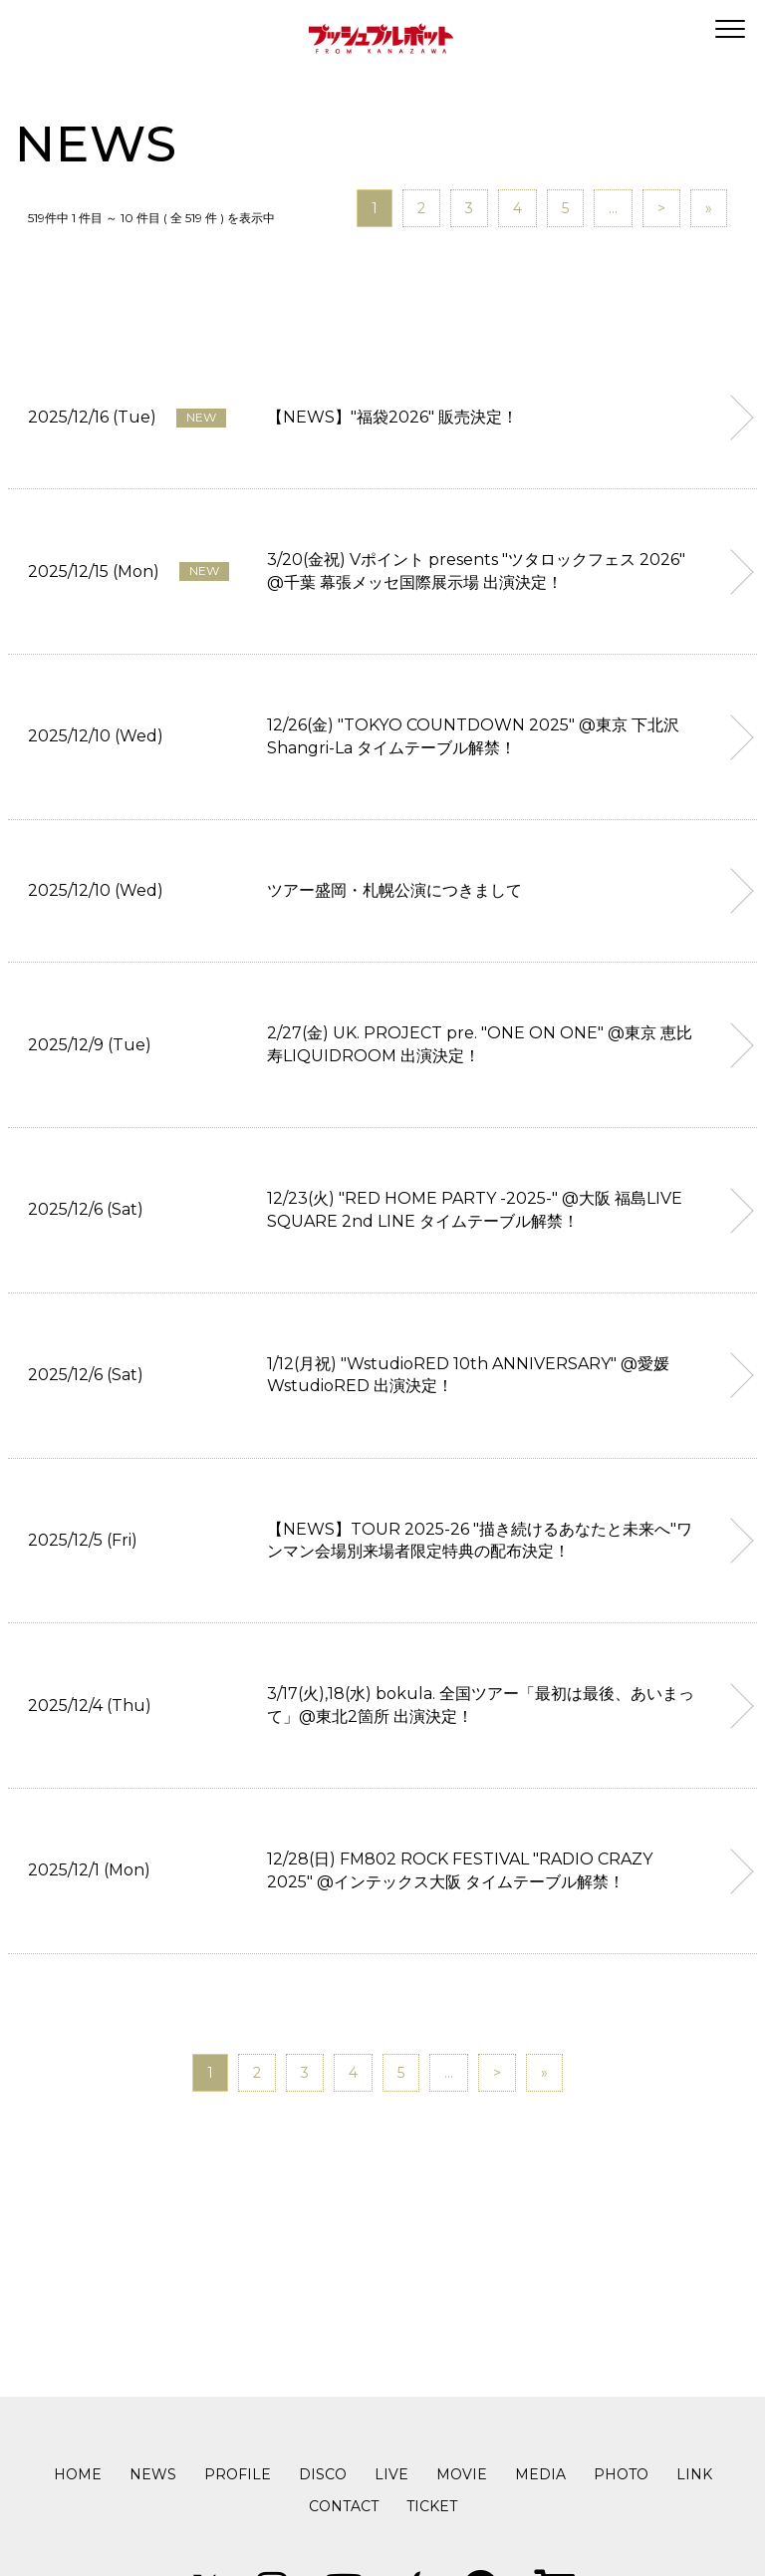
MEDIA (540, 2474)
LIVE (391, 2474)
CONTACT (344, 2506)
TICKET (431, 2506)
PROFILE (237, 2474)
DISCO (323, 2474)
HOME (78, 2474)
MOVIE (461, 2474)
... (613, 208)
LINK (694, 2474)
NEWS (152, 2474)
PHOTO (621, 2474)
